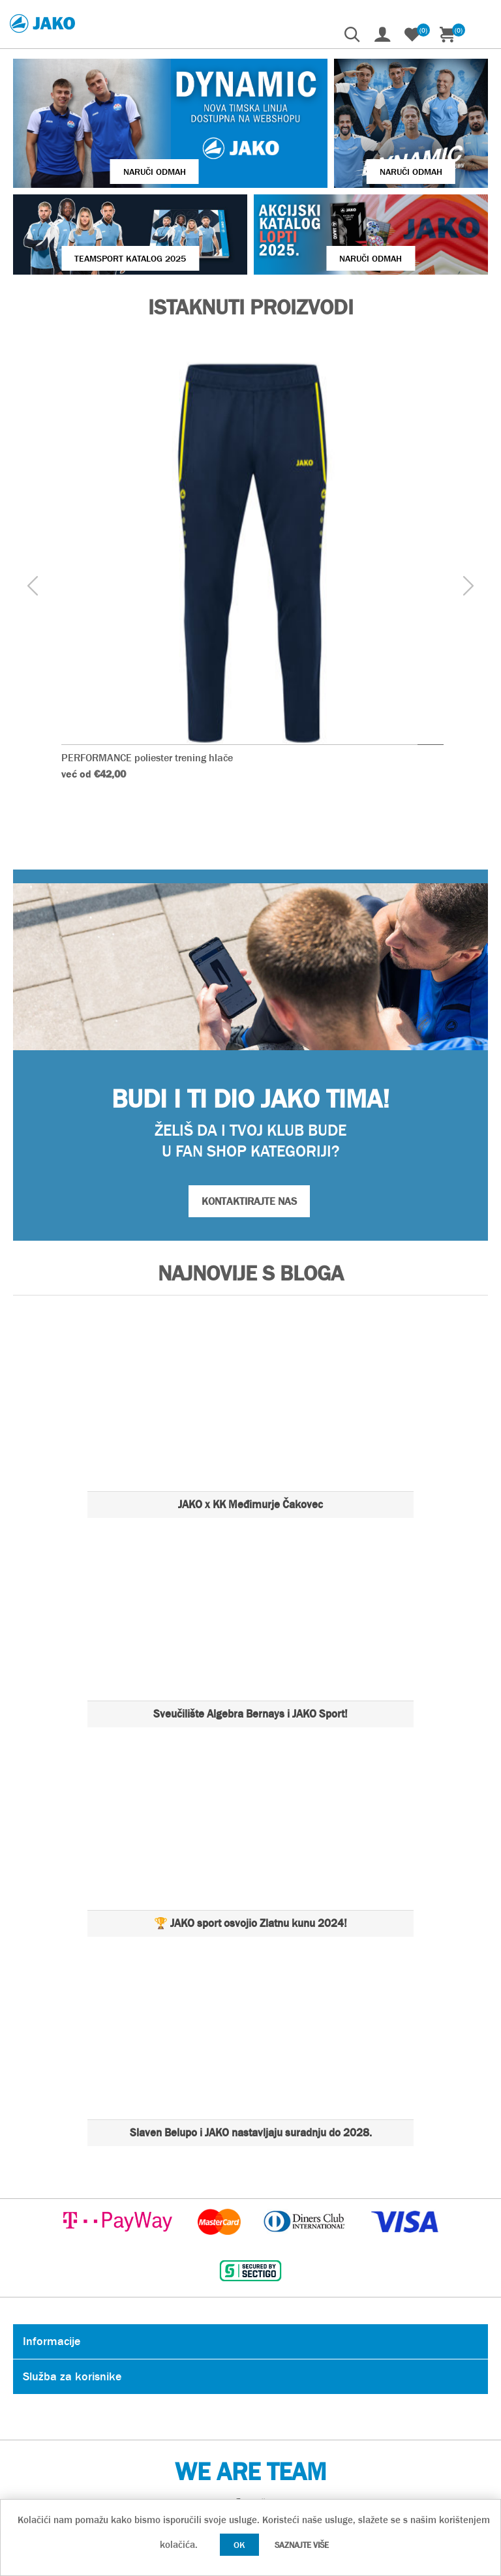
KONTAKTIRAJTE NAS (249, 1201)
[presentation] (32, 587)
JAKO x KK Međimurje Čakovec (250, 1504)
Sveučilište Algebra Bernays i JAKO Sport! (250, 1714)
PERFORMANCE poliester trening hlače (147, 757)
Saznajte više (302, 2545)
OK (239, 2545)
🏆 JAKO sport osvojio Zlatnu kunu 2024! (250, 1923)
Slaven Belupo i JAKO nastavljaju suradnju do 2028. (251, 2133)
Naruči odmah (154, 171)
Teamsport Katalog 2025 (130, 258)
